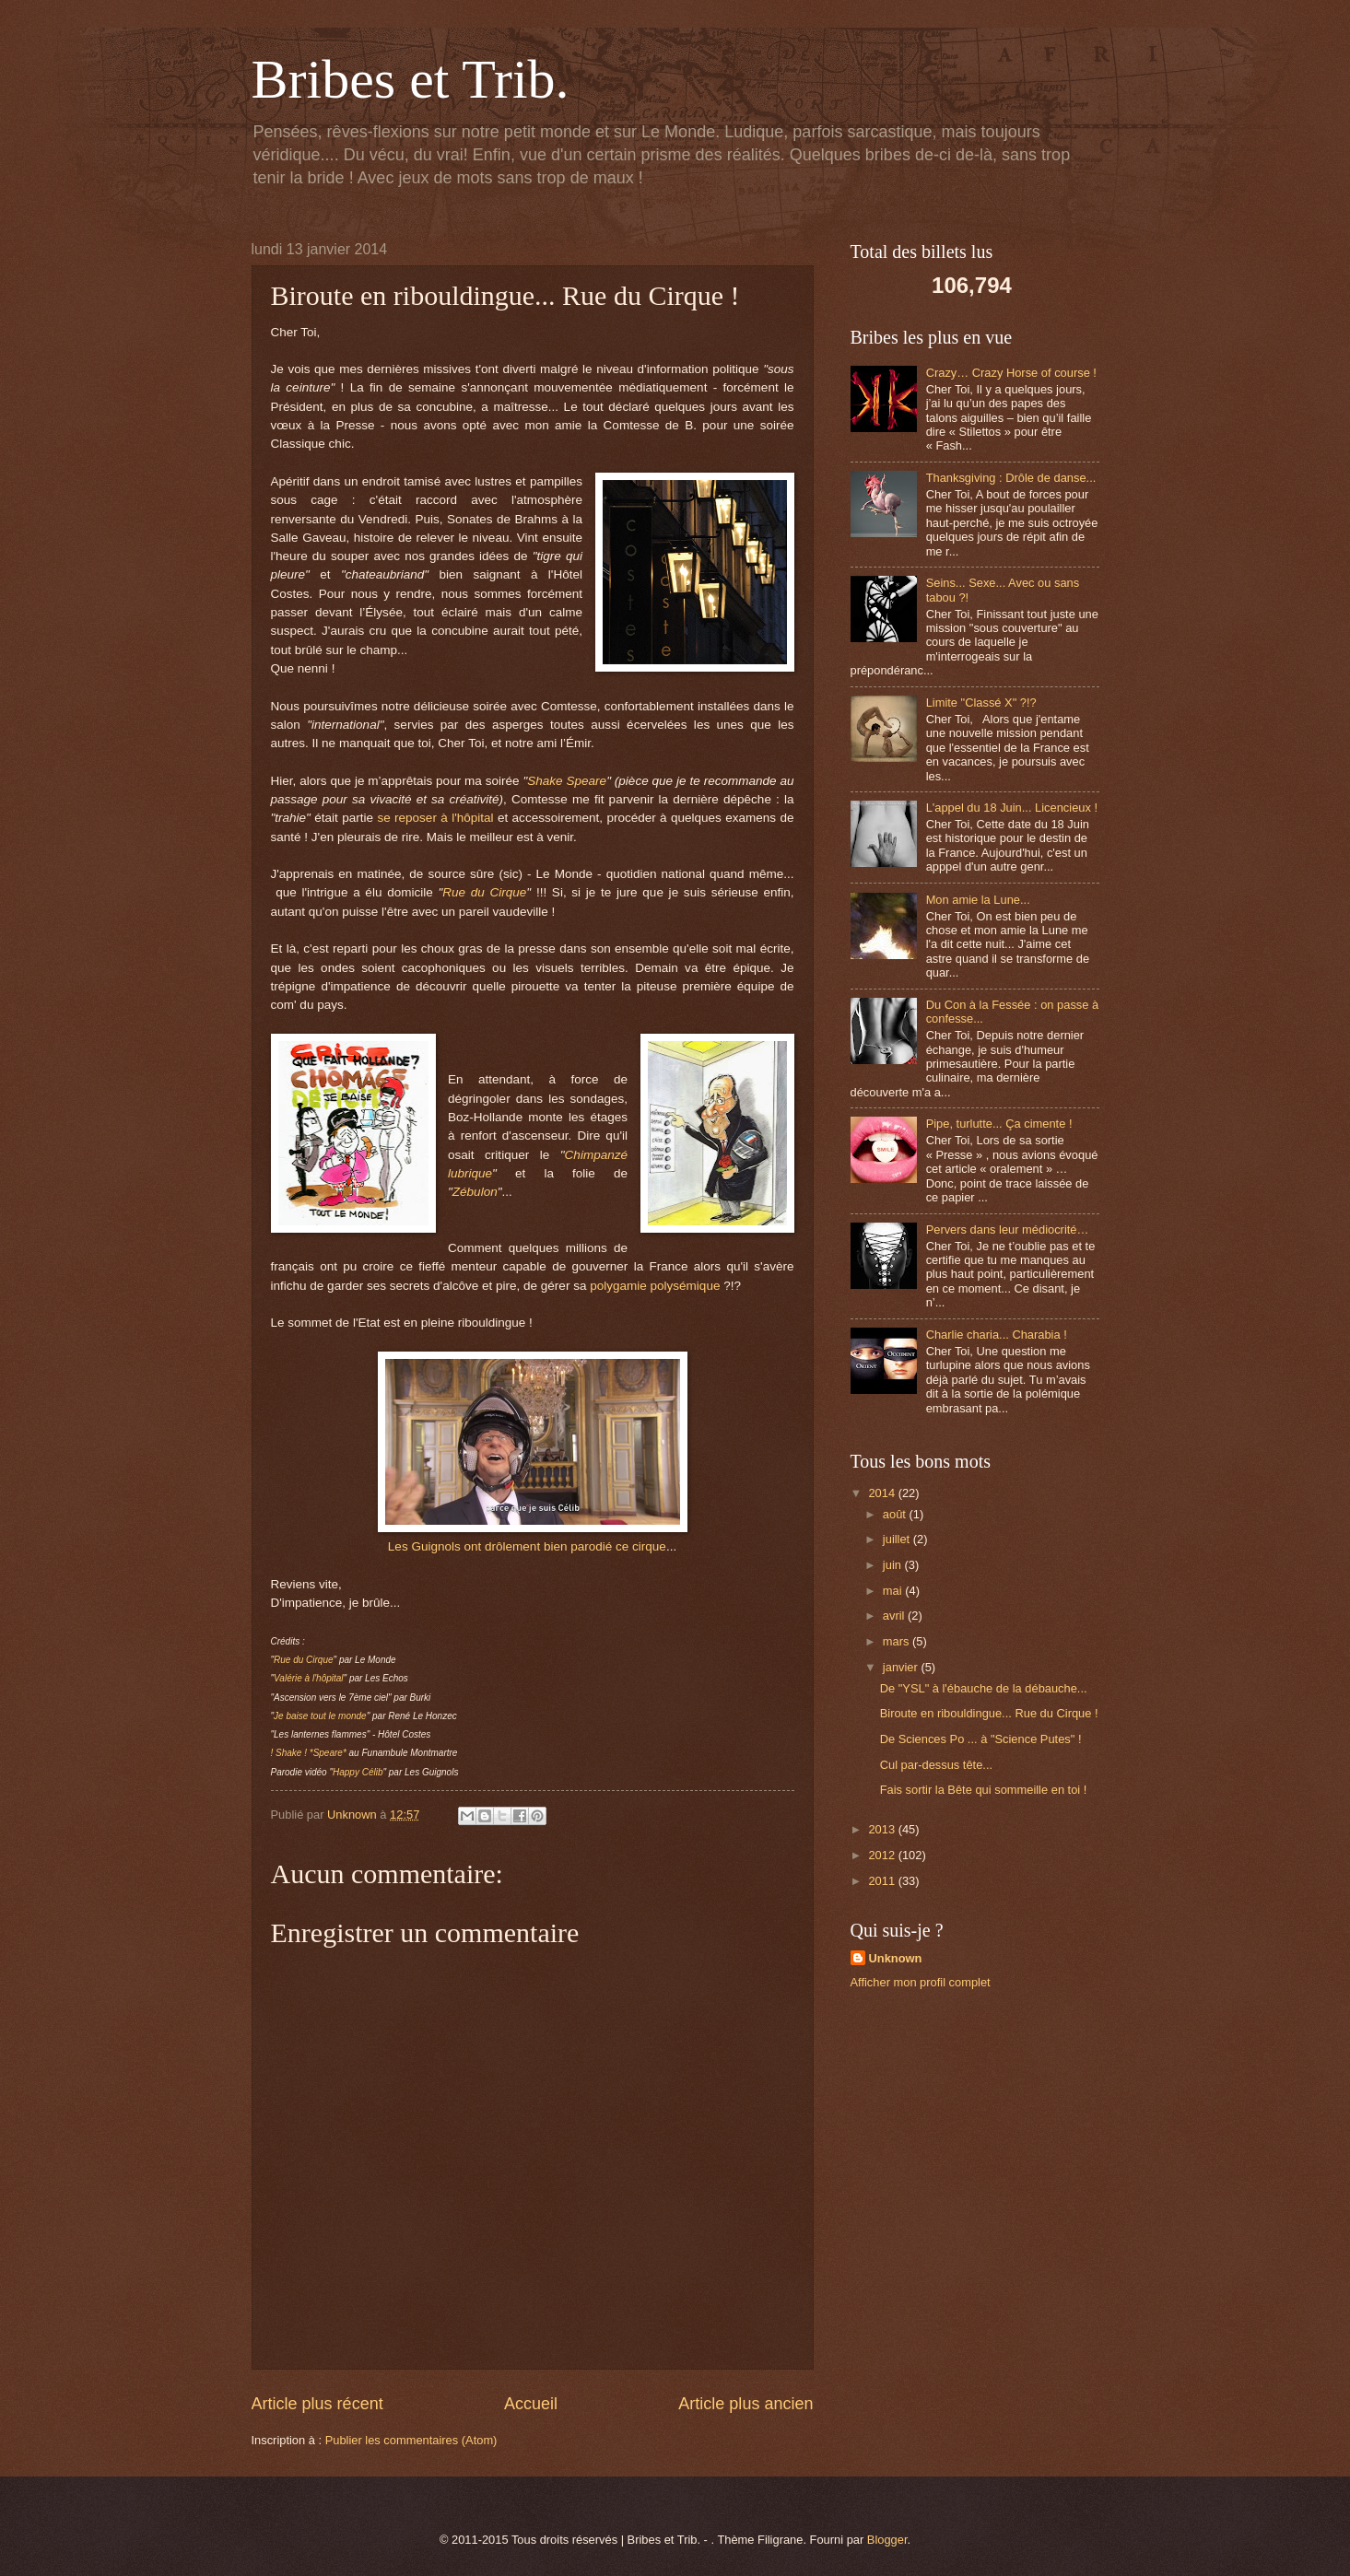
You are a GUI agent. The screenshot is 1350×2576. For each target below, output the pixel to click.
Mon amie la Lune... (978, 900)
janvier (902, 1667)
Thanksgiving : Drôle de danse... (1011, 478)
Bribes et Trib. (410, 79)
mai (894, 1591)
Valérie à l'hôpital (308, 1678)
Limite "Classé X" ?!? (981, 702)
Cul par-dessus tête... (936, 1765)
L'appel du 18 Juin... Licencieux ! (1012, 807)
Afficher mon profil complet (921, 1982)
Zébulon (475, 1192)
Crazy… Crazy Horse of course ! (1011, 373)
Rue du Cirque (484, 892)
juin (894, 1565)
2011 (883, 1881)
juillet (898, 1539)
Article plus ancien (745, 2404)
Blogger (887, 2540)
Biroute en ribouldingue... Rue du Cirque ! (989, 1713)
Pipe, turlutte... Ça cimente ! (999, 1123)
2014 (883, 1493)
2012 (883, 1855)
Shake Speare (566, 781)
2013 (883, 1829)
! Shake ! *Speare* (308, 1753)
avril (895, 1615)
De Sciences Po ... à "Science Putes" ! (981, 1739)
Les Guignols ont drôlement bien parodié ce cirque (527, 1546)
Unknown (895, 1958)
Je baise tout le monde (320, 1716)
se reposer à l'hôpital (435, 818)
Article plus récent (317, 2404)
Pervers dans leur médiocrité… (1007, 1229)
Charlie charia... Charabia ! (996, 1334)
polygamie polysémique (655, 1286)
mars (897, 1641)
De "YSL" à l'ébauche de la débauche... (983, 1688)
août (896, 1514)
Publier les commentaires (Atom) (411, 2440)
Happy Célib (357, 1772)
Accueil (531, 2404)
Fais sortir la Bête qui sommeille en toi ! (983, 1790)
